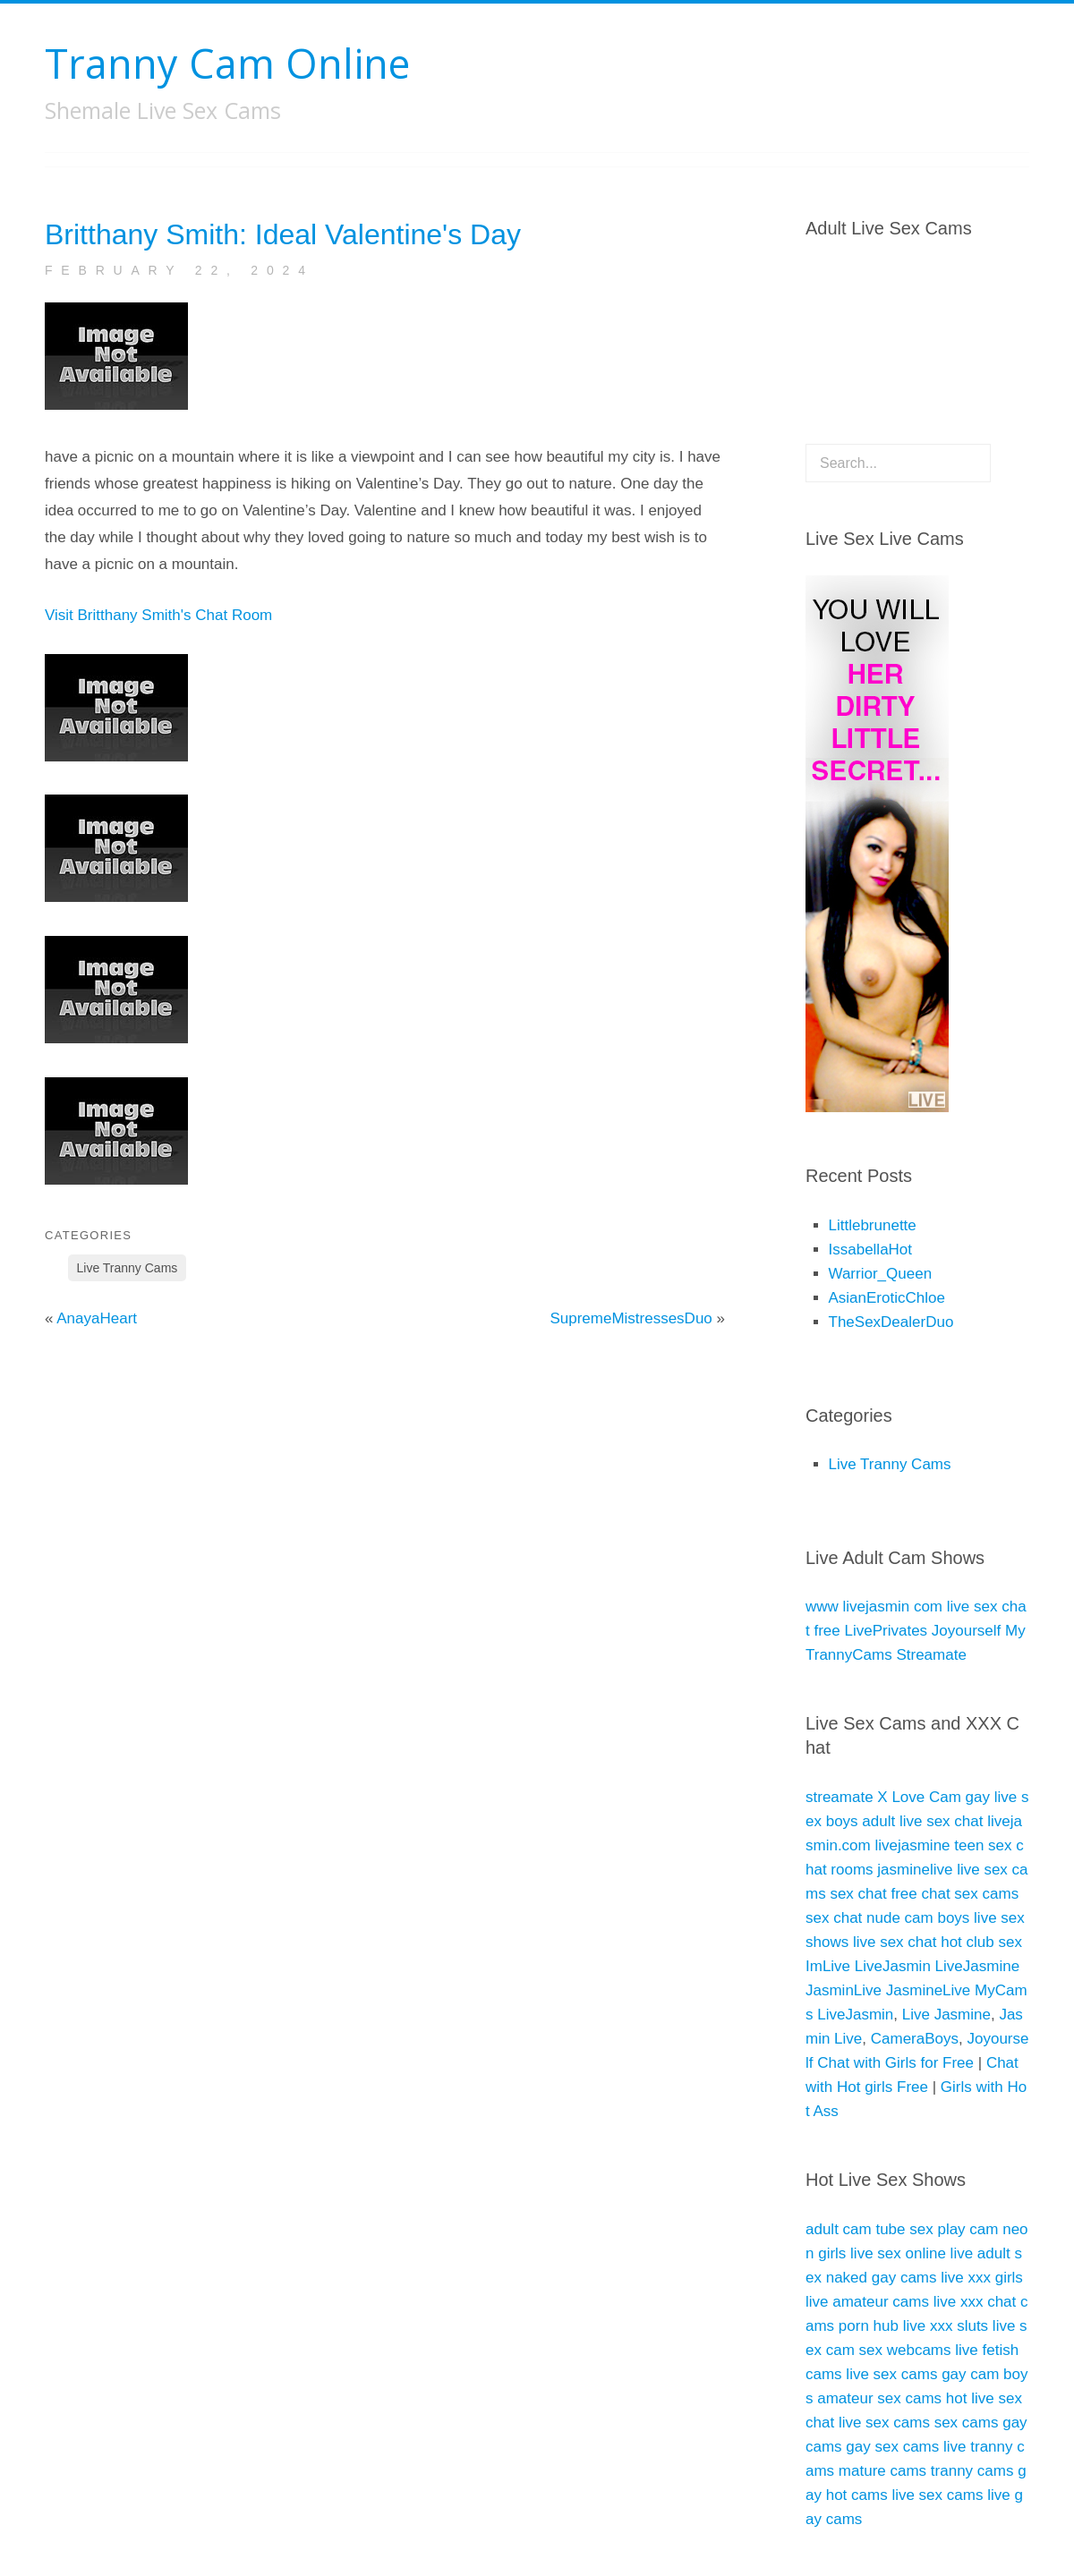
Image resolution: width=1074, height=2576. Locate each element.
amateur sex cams (879, 2398)
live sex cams (891, 2374)
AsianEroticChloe (887, 1297)
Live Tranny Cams (127, 1268)
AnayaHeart (96, 1318)
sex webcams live (918, 2350)
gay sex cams (892, 2446)
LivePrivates (885, 1630)
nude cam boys (917, 1917)
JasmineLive (928, 1990)
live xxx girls (982, 2277)
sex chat (858, 1893)
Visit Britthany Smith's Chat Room (158, 615)
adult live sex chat (922, 1821)
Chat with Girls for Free (895, 2062)
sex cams (986, 1893)
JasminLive (844, 1990)
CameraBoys (915, 2038)
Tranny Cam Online (227, 63)
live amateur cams (867, 2301)
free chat (920, 1893)
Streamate (931, 1654)
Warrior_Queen (881, 1273)
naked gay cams (881, 2277)
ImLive (828, 1966)
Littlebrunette (872, 1225)
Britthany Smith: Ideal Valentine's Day (283, 234)
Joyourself (966, 1630)
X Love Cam (919, 1797)
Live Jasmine (946, 2014)
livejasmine (912, 1845)
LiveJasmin (893, 1966)
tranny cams (972, 2470)
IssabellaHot (871, 1249)
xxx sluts (959, 2325)
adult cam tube (856, 2229)
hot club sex (981, 1942)
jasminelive (914, 1869)
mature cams (882, 2470)
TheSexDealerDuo (891, 1322)
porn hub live (882, 2325)
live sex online (898, 2253)
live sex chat (895, 1942)
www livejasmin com (874, 1606)
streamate (840, 1797)
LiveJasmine (977, 1966)
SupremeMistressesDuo (631, 1318)
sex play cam (953, 2229)
